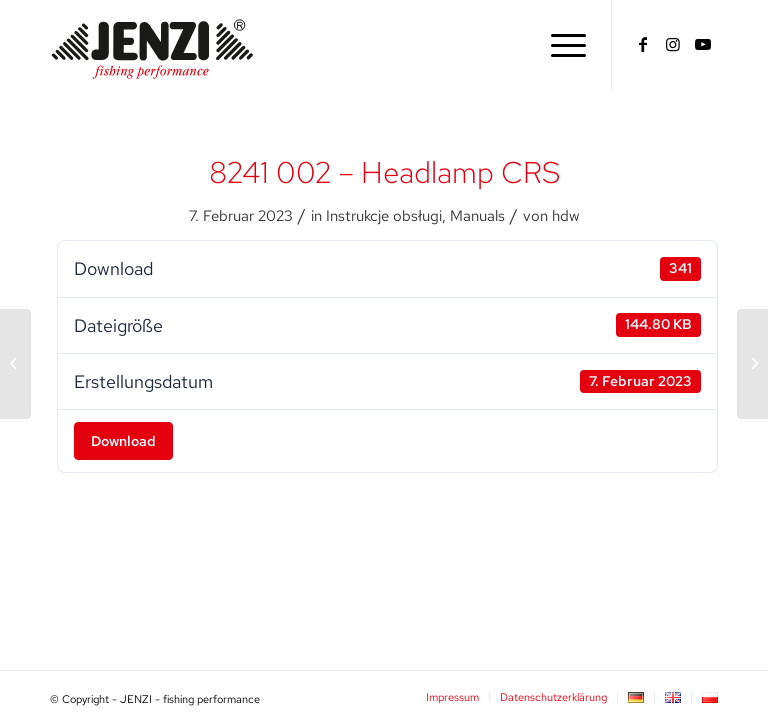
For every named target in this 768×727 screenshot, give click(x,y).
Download (123, 441)
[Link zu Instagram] (673, 44)
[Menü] (563, 45)
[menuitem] (563, 45)
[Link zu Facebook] (643, 44)
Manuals (477, 216)
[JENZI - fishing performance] (152, 45)
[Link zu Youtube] (703, 44)
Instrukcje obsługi (384, 216)
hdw (565, 216)
